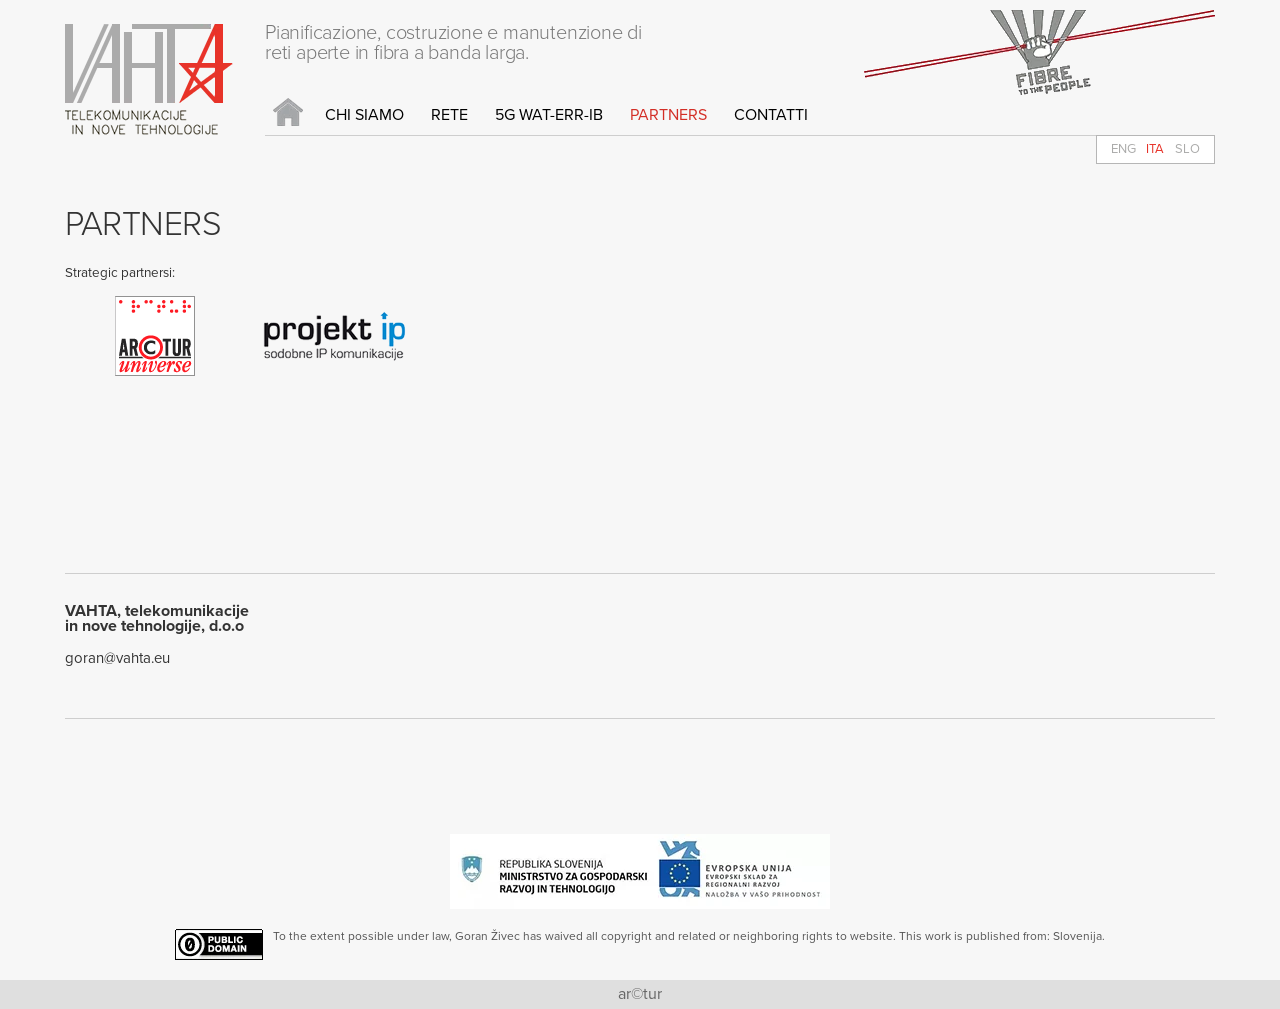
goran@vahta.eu (117, 658)
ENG (1123, 149)
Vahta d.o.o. (149, 79)
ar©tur (640, 994)
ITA (1155, 149)
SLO (1187, 149)
